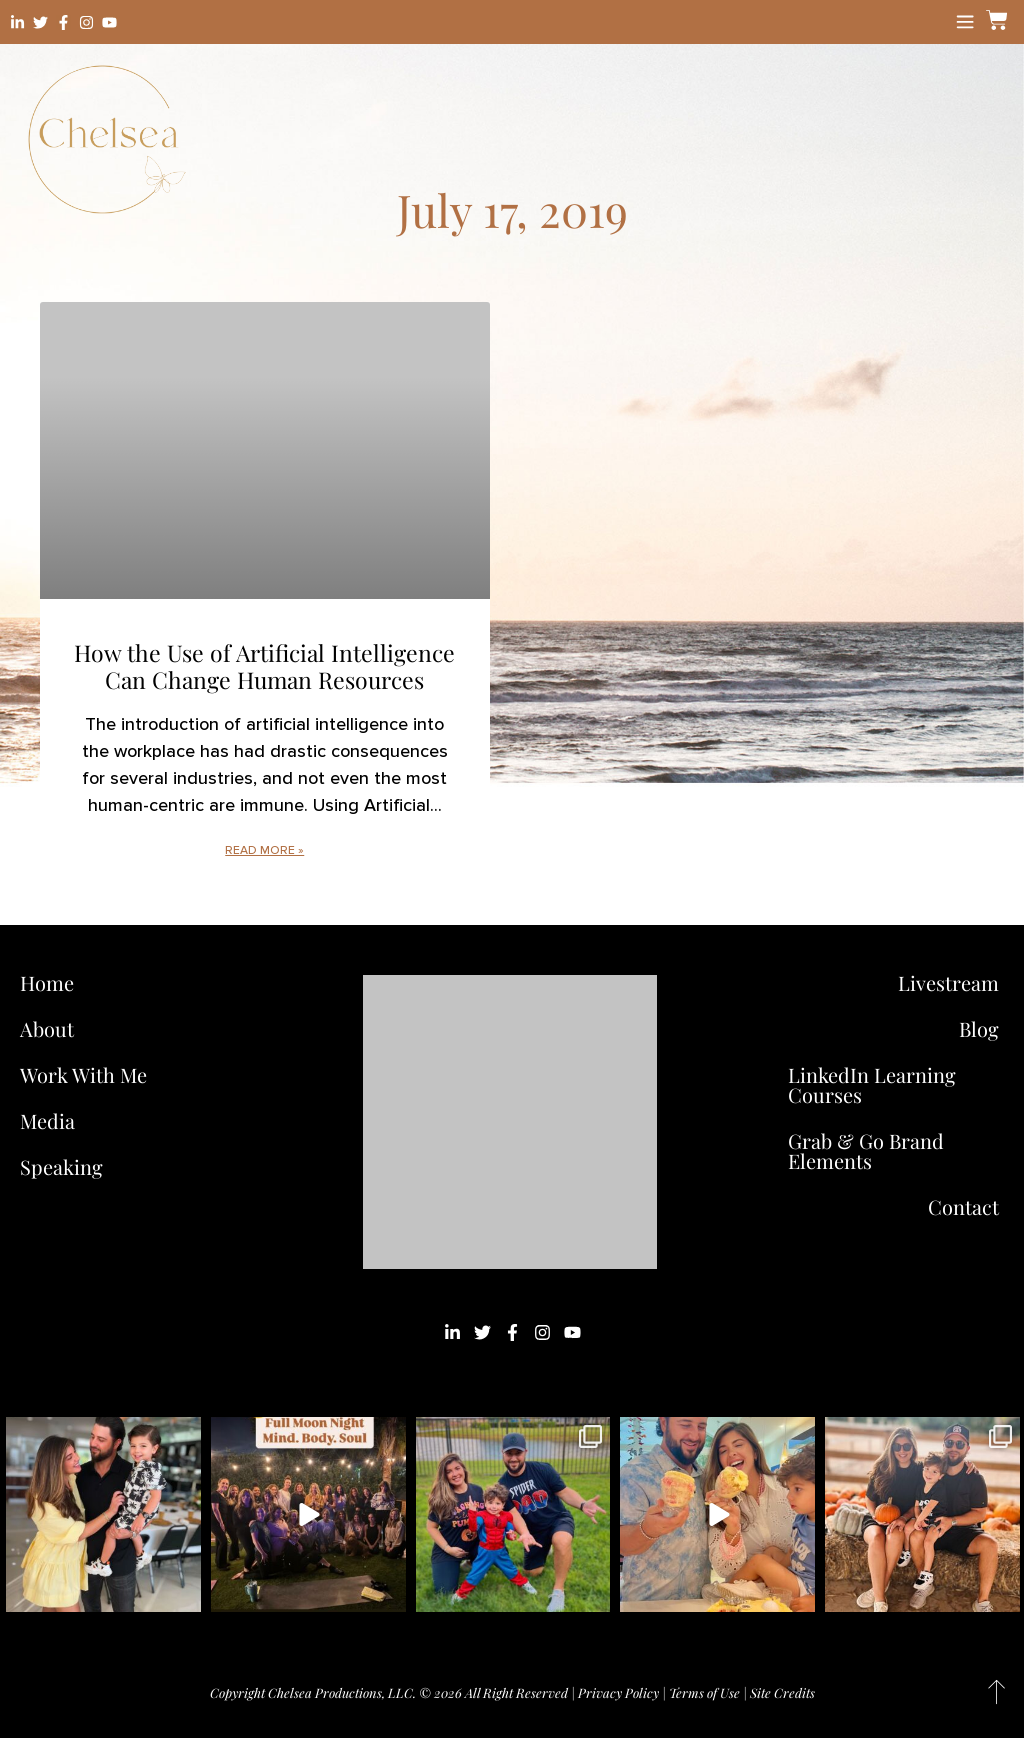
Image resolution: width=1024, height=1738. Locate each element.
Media (47, 1120)
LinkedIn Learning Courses (872, 1084)
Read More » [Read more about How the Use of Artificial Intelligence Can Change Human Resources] (264, 850)
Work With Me (88, 1074)
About (47, 1028)
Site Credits (782, 1692)
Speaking (61, 1166)
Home (47, 982)
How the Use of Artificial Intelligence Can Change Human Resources (264, 666)
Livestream (948, 982)
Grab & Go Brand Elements (866, 1150)
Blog (979, 1028)
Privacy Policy (618, 1692)
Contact (963, 1206)
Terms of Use (704, 1692)
